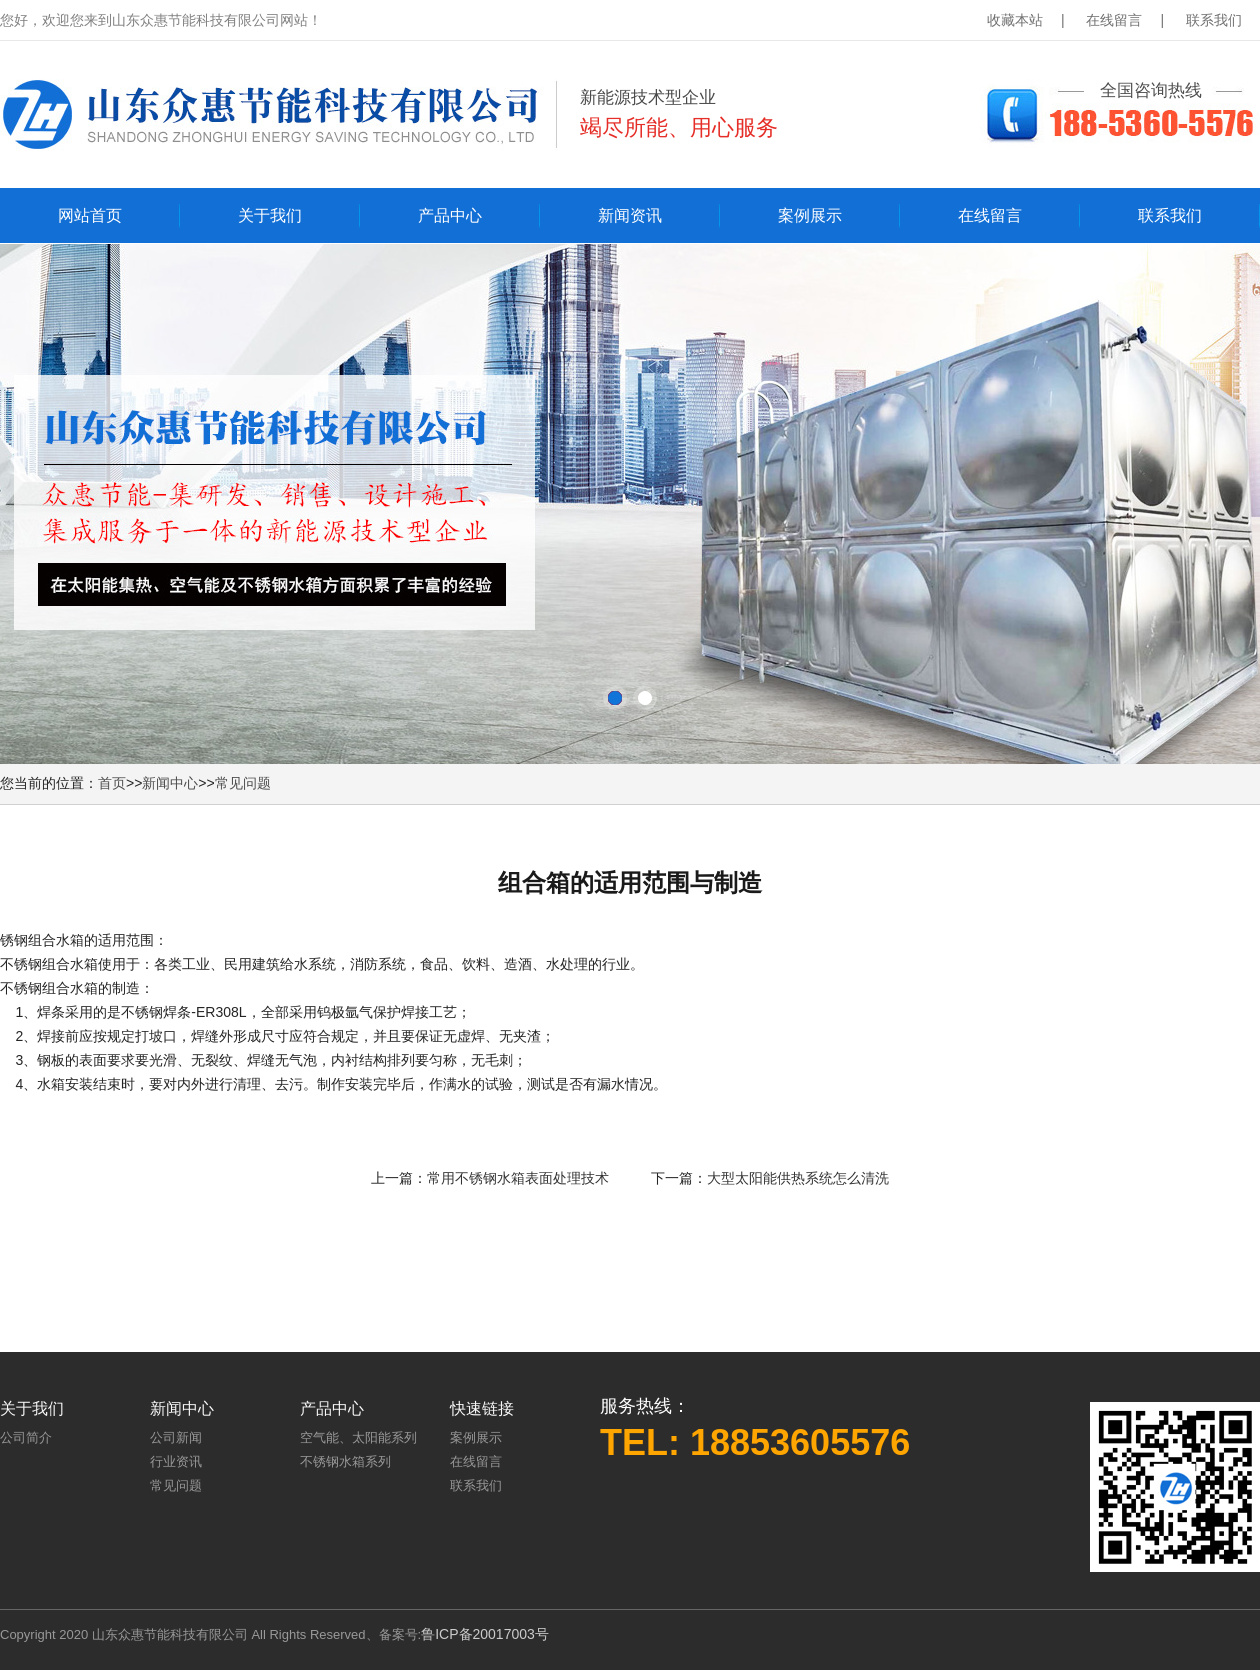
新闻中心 (170, 783)
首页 (112, 783)
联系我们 (1214, 20)
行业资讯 (176, 1461)
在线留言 (1114, 20)
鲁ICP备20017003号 (485, 1634)
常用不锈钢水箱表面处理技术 (518, 1178)
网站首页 (90, 215)
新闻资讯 (630, 215)
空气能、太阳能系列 (358, 1437)
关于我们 (270, 215)
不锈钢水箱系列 (345, 1461)
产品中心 (450, 215)
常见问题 (243, 783)
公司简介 (26, 1437)
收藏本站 (1015, 20)
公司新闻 (176, 1437)
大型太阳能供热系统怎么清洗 (798, 1178)
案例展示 (810, 215)
